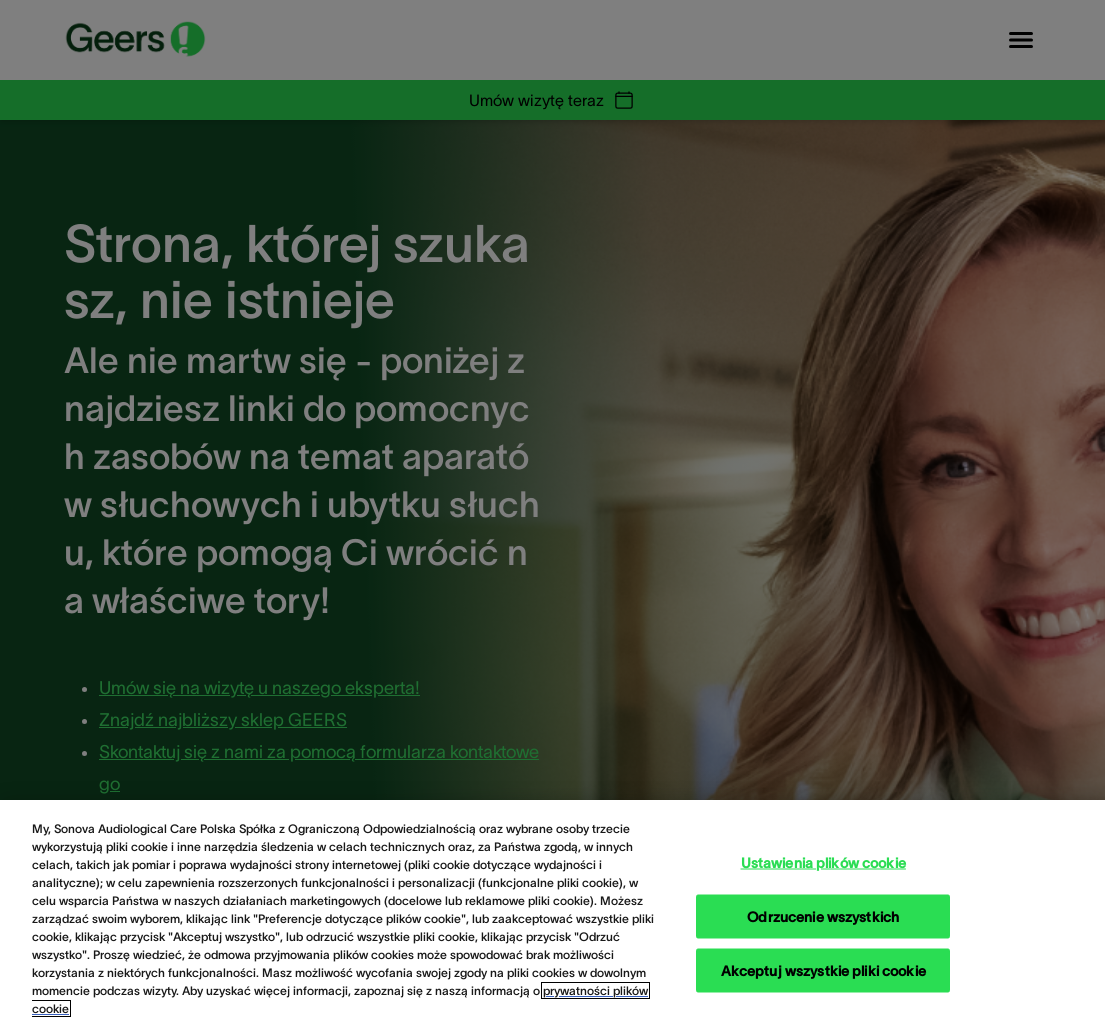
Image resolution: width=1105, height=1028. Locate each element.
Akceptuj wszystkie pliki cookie (823, 970)
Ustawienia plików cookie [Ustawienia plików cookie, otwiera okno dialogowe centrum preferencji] (823, 862)
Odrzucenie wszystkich (823, 916)
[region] (552, 914)
